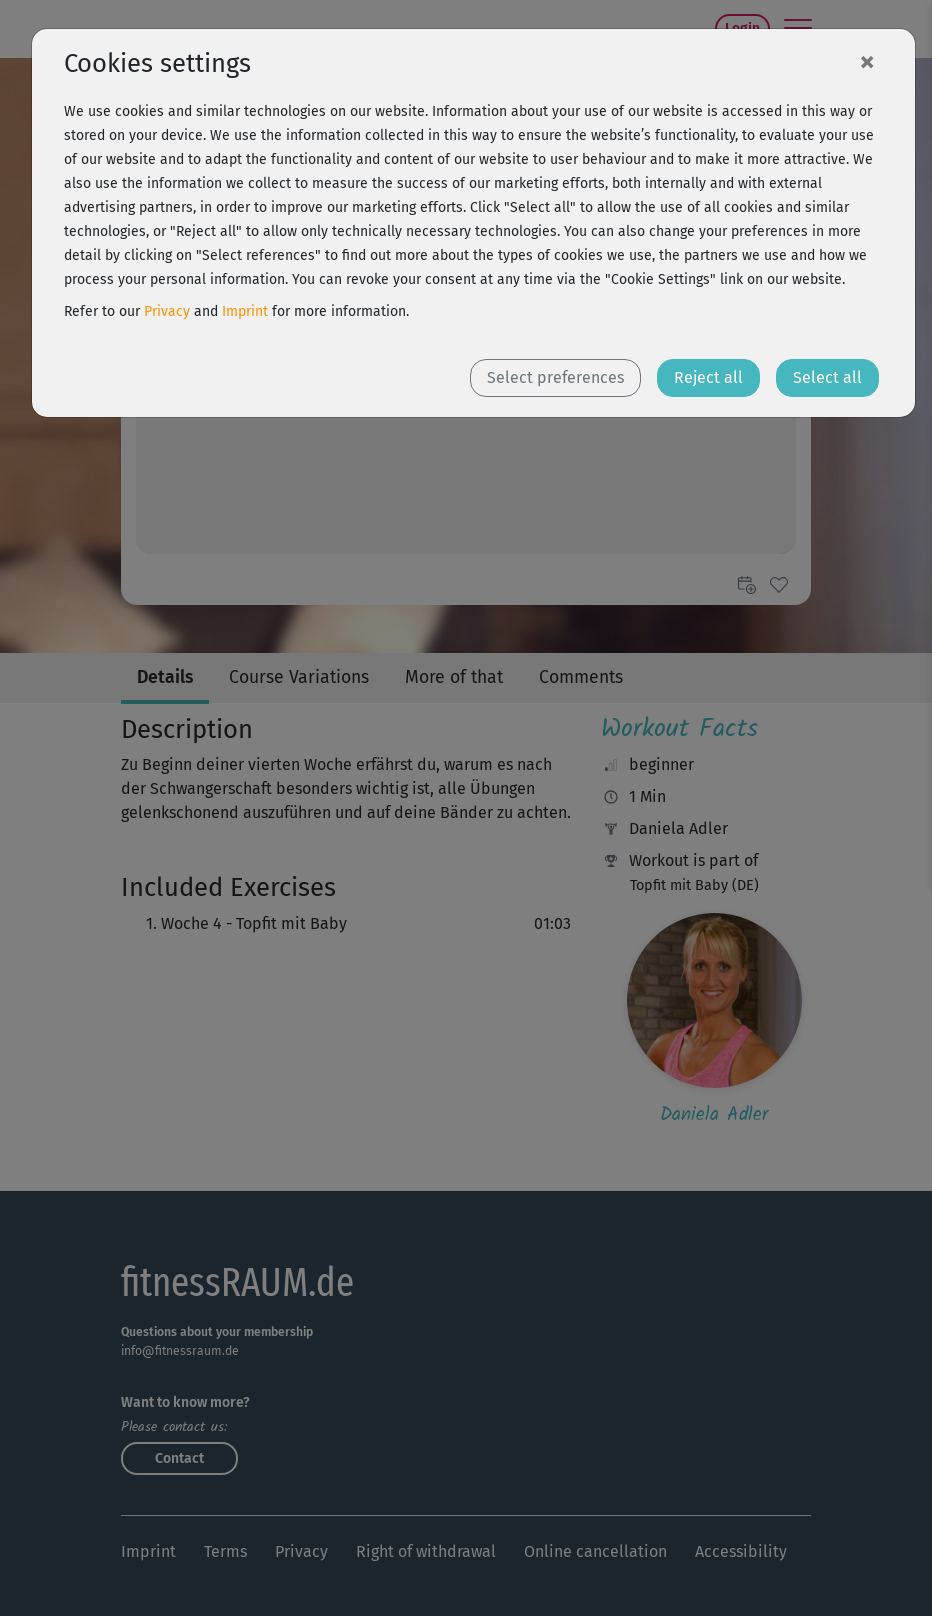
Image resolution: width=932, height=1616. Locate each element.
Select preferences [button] (555, 377)
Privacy (167, 311)
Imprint (245, 311)
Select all (827, 377)
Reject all (708, 377)
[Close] (867, 61)
